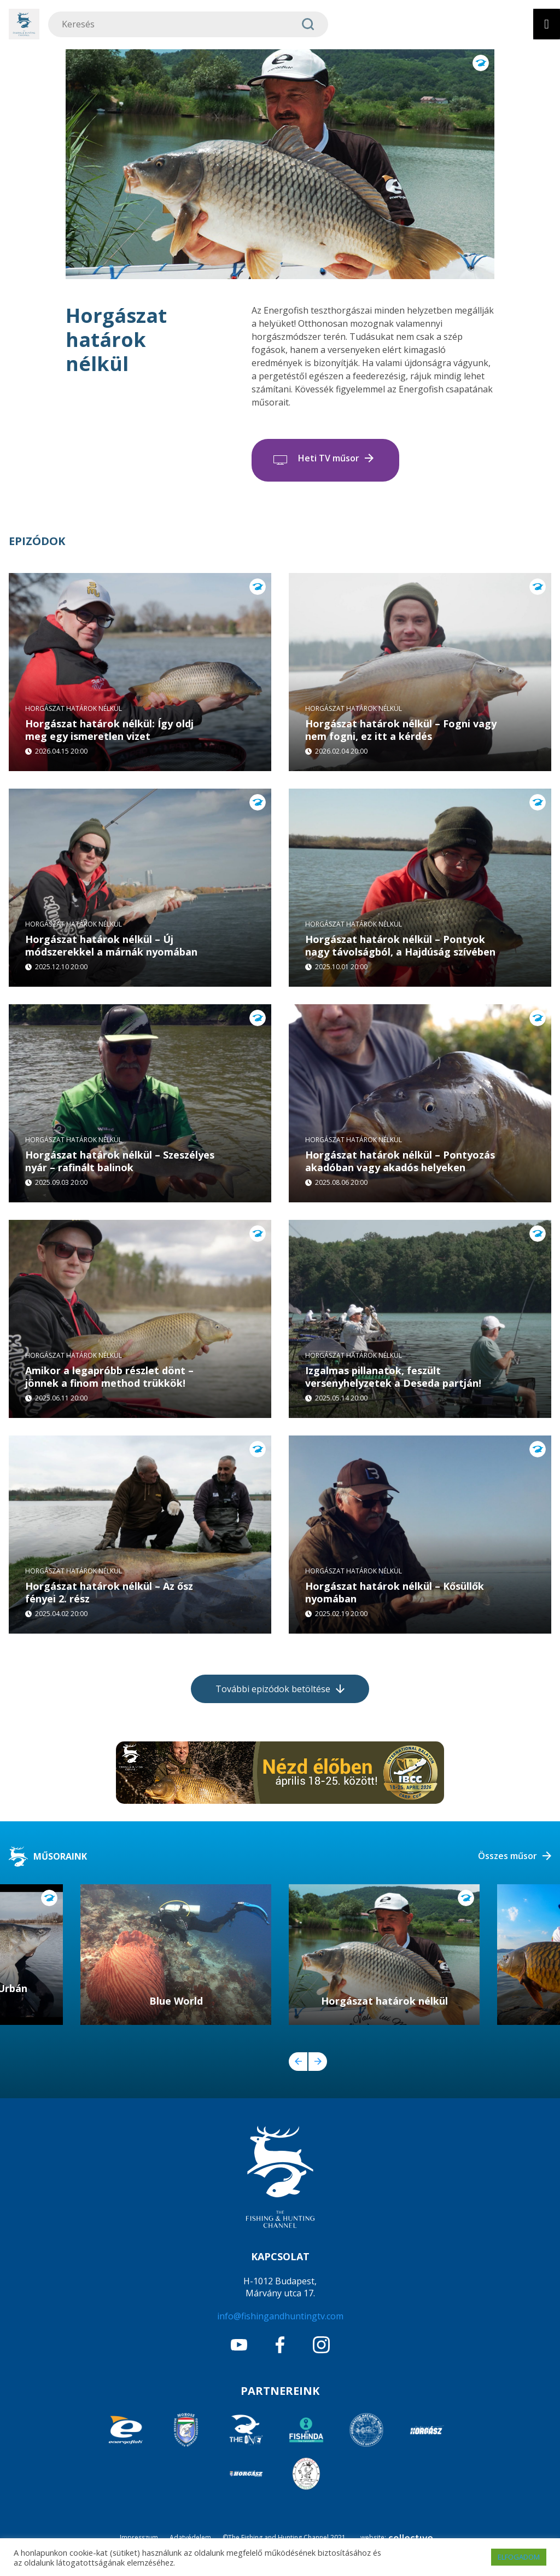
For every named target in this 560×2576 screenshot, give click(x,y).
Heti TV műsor (328, 458)
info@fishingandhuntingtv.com (280, 2316)
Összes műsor (507, 1856)
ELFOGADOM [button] (519, 2557)
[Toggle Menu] (546, 24)
